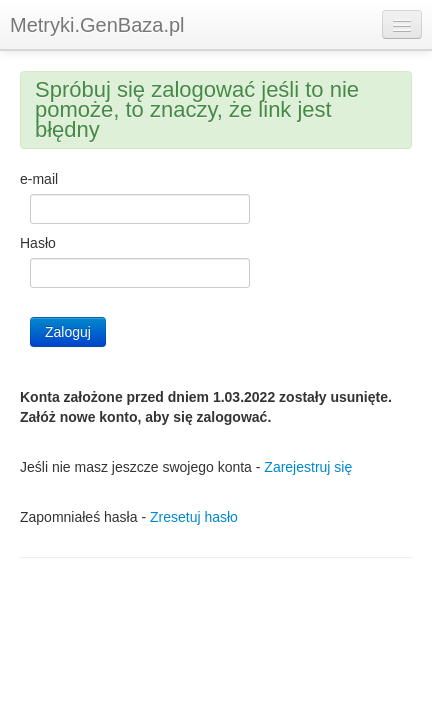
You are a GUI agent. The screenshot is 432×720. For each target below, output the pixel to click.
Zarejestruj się (308, 467)
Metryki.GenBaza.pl (97, 25)
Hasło (38, 243)
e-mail (39, 179)
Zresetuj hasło (194, 517)
